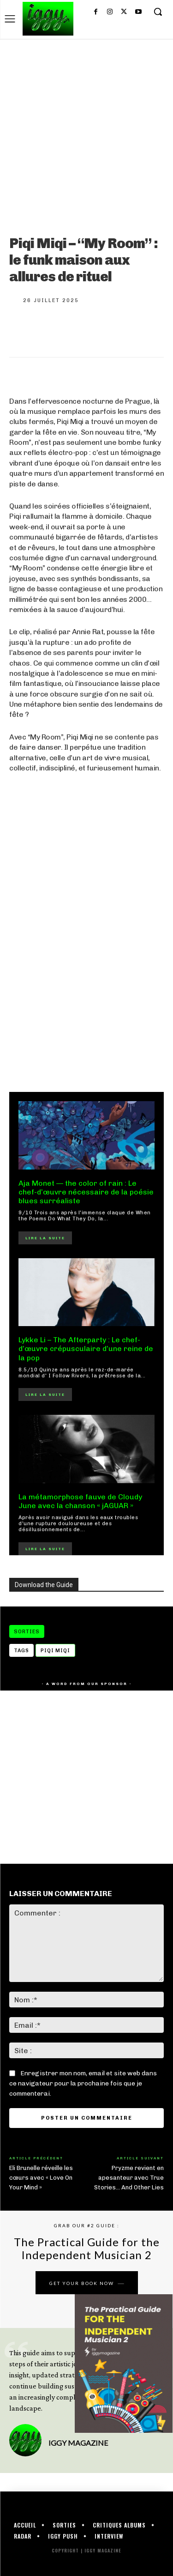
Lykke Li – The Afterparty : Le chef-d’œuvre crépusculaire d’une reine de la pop (85, 1348)
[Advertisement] (86, 981)
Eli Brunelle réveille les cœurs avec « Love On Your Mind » (41, 2177)
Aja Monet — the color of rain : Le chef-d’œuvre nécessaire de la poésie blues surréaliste (86, 1192)
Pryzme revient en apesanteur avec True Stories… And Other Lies (129, 2177)
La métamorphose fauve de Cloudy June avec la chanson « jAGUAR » (80, 1501)
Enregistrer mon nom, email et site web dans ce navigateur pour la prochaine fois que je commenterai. (83, 2083)
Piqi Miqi (55, 1651)
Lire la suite (45, 1238)
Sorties (26, 1631)
